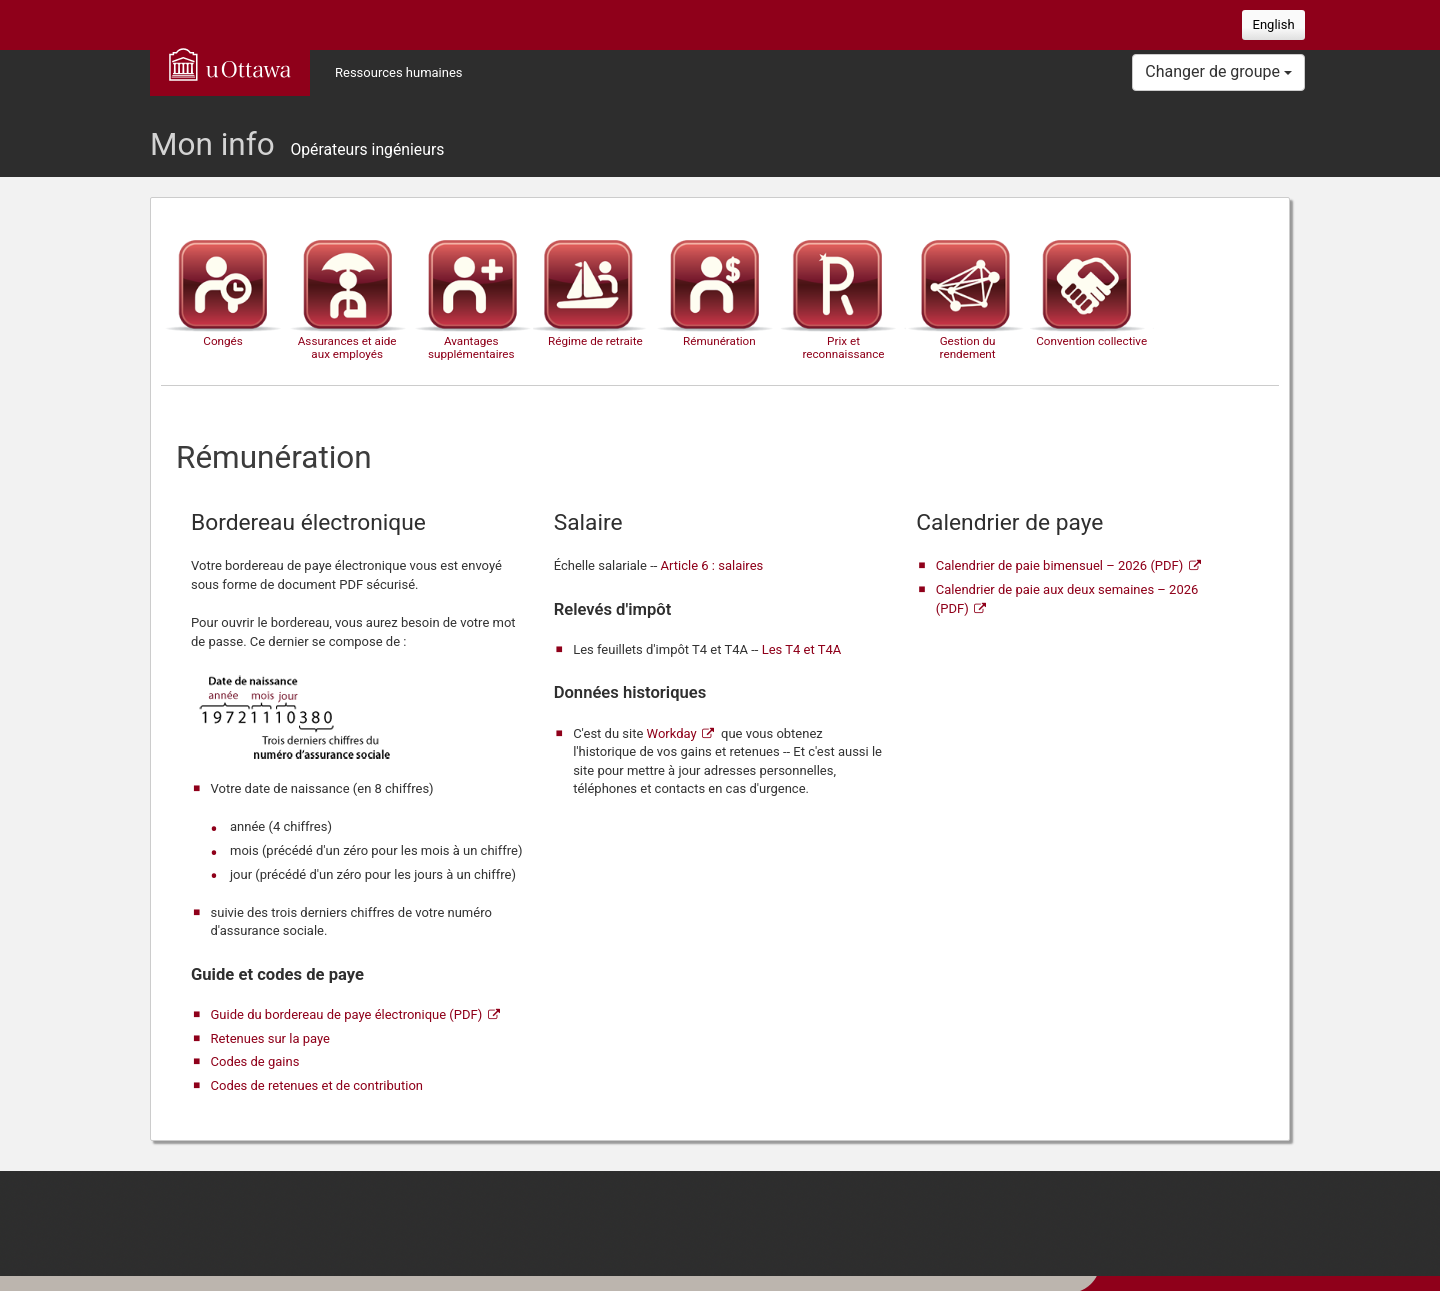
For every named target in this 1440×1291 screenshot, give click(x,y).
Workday (672, 733)
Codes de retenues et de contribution (317, 1085)
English (1274, 24)
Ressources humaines (399, 72)
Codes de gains (255, 1061)
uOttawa (230, 64)
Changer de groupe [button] (1218, 71)
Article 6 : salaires (712, 565)
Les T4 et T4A (802, 649)
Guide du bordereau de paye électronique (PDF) (347, 1014)
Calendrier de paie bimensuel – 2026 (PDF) (1059, 565)
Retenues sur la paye (270, 1038)
